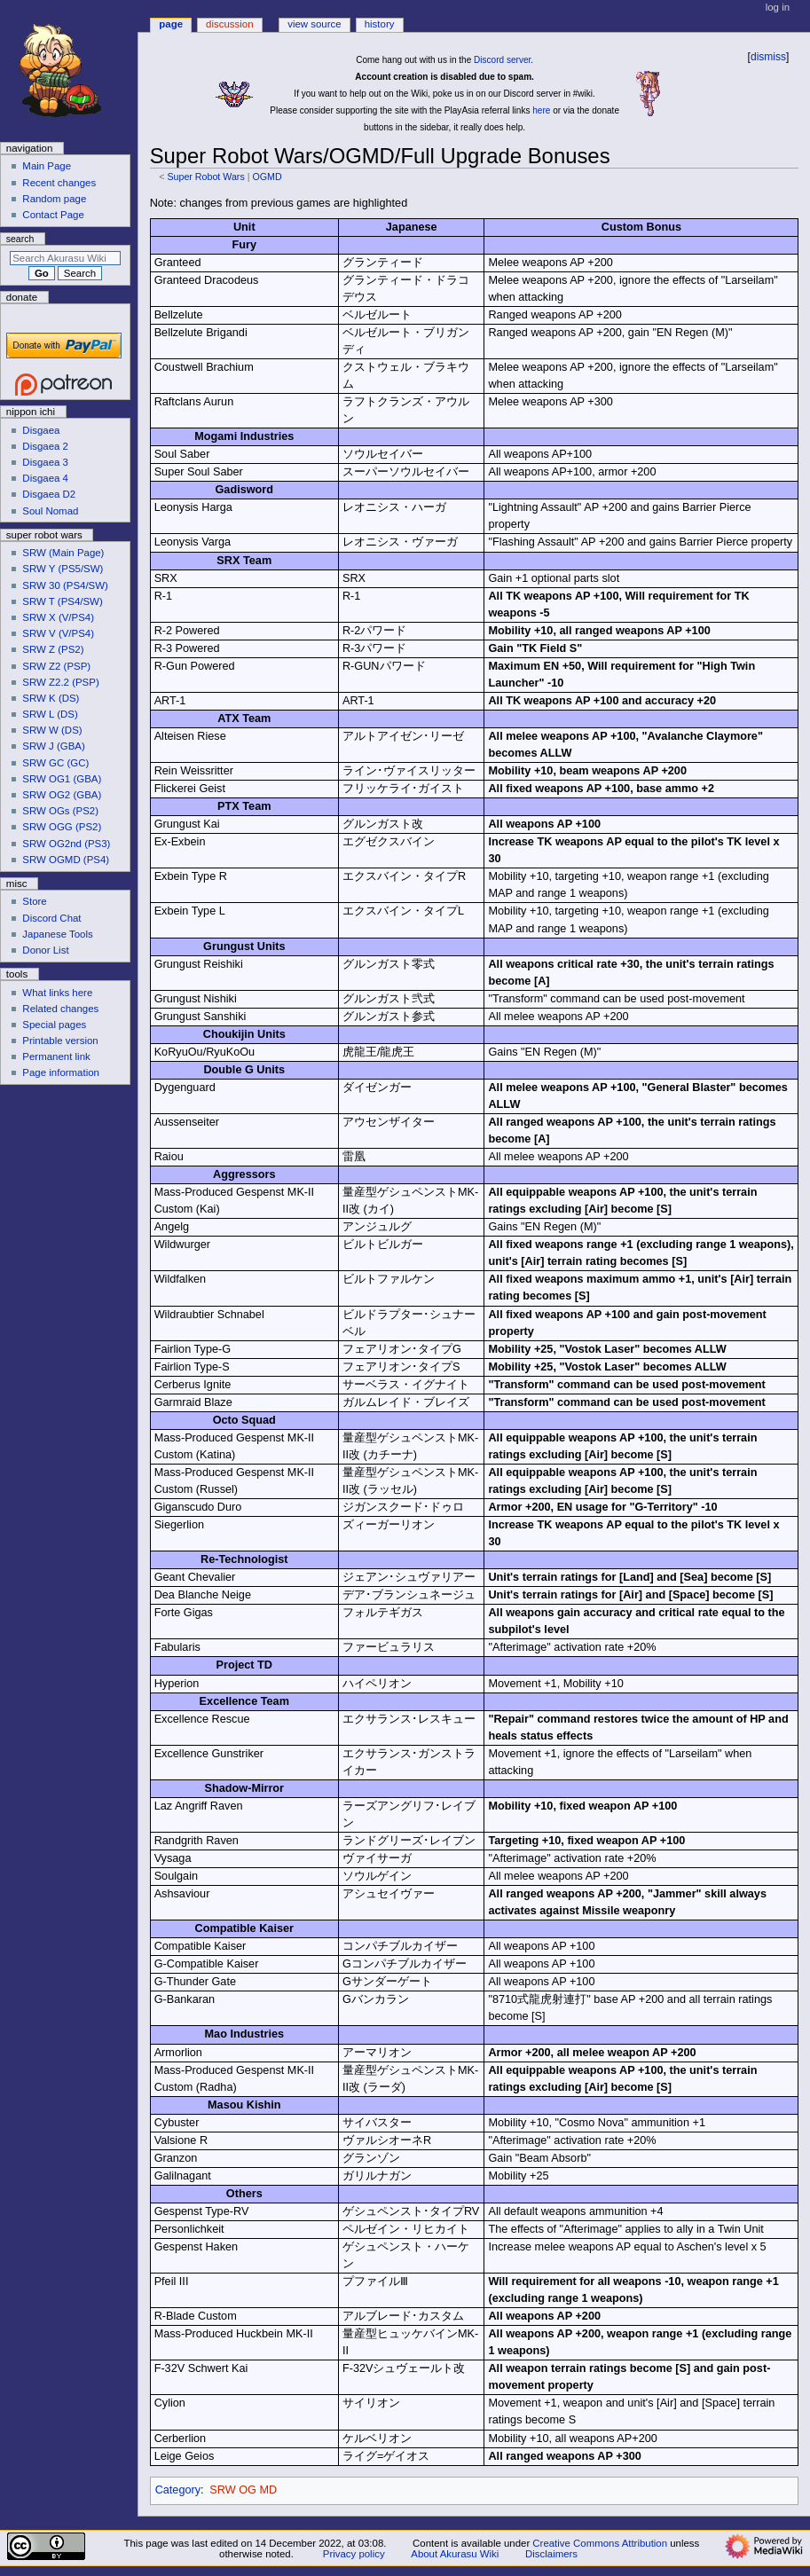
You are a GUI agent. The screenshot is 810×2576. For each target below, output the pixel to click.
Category (178, 2490)
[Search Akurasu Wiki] (65, 258)
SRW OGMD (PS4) (65, 859)
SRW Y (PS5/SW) (62, 568)
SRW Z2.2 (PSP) (60, 682)
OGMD (266, 176)
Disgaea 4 (45, 478)
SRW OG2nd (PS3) (66, 843)
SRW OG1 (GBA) (61, 779)
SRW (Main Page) (63, 552)
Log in (778, 7)
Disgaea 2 (45, 446)
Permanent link (56, 1056)
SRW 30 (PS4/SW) (65, 585)
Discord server (502, 60)
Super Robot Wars (205, 176)
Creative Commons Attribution (599, 2543)
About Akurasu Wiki (455, 2554)
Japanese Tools (57, 934)
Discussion (229, 24)
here (541, 110)
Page (171, 24)
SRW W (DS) (52, 730)
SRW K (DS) (50, 698)
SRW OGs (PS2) (60, 810)
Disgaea (40, 430)
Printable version (60, 1040)
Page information (60, 1072)
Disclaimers (551, 2554)
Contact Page (52, 214)
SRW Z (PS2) (52, 649)
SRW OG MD (243, 2490)
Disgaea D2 (48, 494)
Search (20, 238)
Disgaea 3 (45, 462)
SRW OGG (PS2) (61, 826)
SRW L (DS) (49, 714)
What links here (57, 992)
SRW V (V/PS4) (58, 633)
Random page (54, 198)
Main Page (46, 166)
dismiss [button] (768, 57)
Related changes (60, 1008)
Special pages (54, 1024)
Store (34, 901)
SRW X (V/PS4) (58, 617)
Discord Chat (51, 918)
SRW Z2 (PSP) (56, 666)
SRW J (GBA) (53, 746)
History (380, 24)
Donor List (45, 950)
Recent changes (59, 182)
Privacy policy (354, 2554)
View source (314, 24)
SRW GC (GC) (55, 763)
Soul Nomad (50, 511)
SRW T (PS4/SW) (62, 601)
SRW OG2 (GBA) (61, 794)
